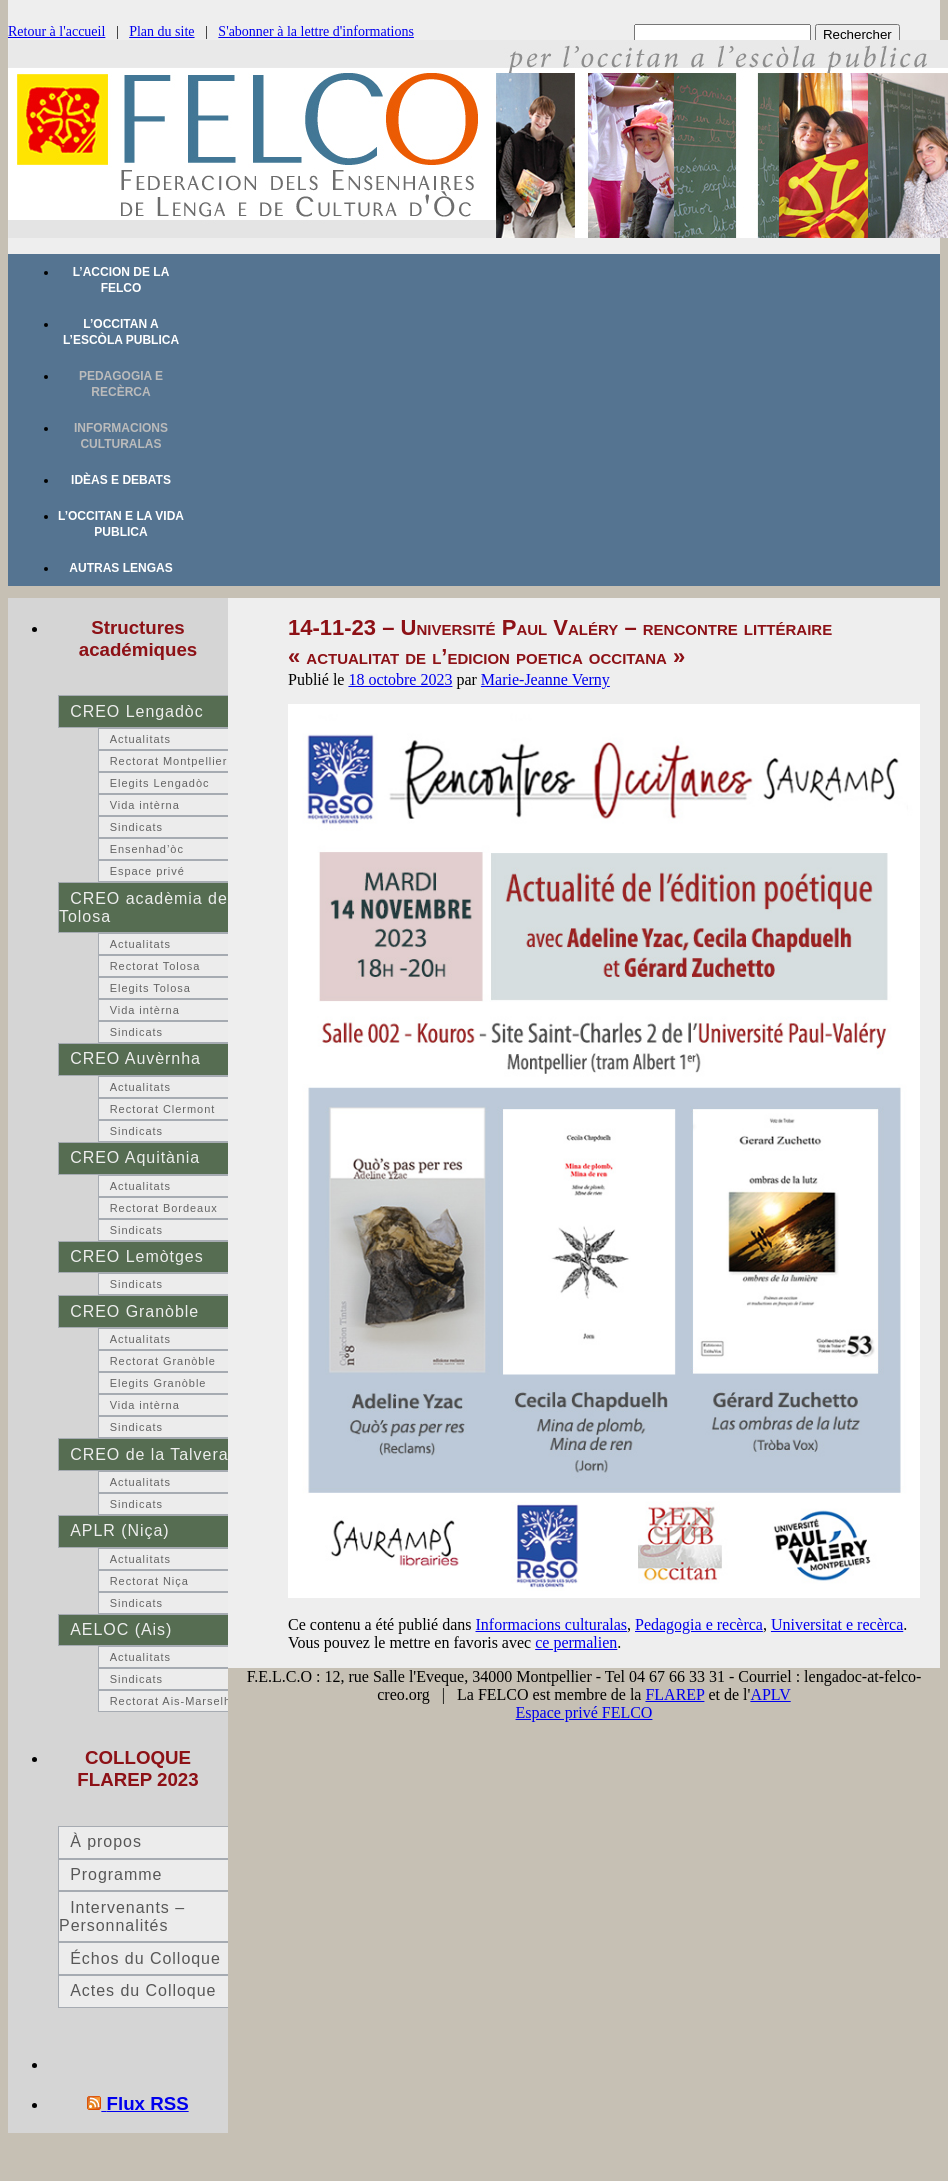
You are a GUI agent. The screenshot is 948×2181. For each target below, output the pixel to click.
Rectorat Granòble (163, 1361)
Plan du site (161, 31)
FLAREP (674, 1694)
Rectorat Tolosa (155, 966)
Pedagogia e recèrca (121, 384)
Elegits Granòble (158, 1383)
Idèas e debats (121, 480)
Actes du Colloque (143, 1990)
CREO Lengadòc (136, 711)
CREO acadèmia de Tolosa (143, 907)
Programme (116, 1874)
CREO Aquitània (135, 1157)
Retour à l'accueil (56, 31)
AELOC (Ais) (121, 1629)
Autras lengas (120, 568)
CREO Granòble (134, 1311)
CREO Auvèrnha (135, 1058)
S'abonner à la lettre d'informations (316, 31)
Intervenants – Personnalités (122, 1916)
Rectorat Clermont (163, 1109)
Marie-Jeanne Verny (545, 679)
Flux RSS (148, 2103)
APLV (770, 1694)
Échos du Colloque (145, 1958)
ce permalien (576, 1642)
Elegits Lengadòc (160, 783)
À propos (106, 1841)
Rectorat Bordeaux (164, 1208)
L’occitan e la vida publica (121, 524)
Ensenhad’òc (147, 849)
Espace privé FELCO (584, 1712)
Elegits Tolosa (150, 988)
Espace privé (147, 871)
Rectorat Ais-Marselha (174, 1701)
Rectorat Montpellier (169, 761)
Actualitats (140, 739)
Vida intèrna (145, 805)
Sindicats (136, 827)
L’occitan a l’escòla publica (121, 332)
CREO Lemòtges (136, 1256)
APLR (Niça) (119, 1530)
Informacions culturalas (121, 436)
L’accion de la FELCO (121, 280)
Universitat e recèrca (837, 1624)
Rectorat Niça (149, 1581)
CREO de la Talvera (149, 1454)
